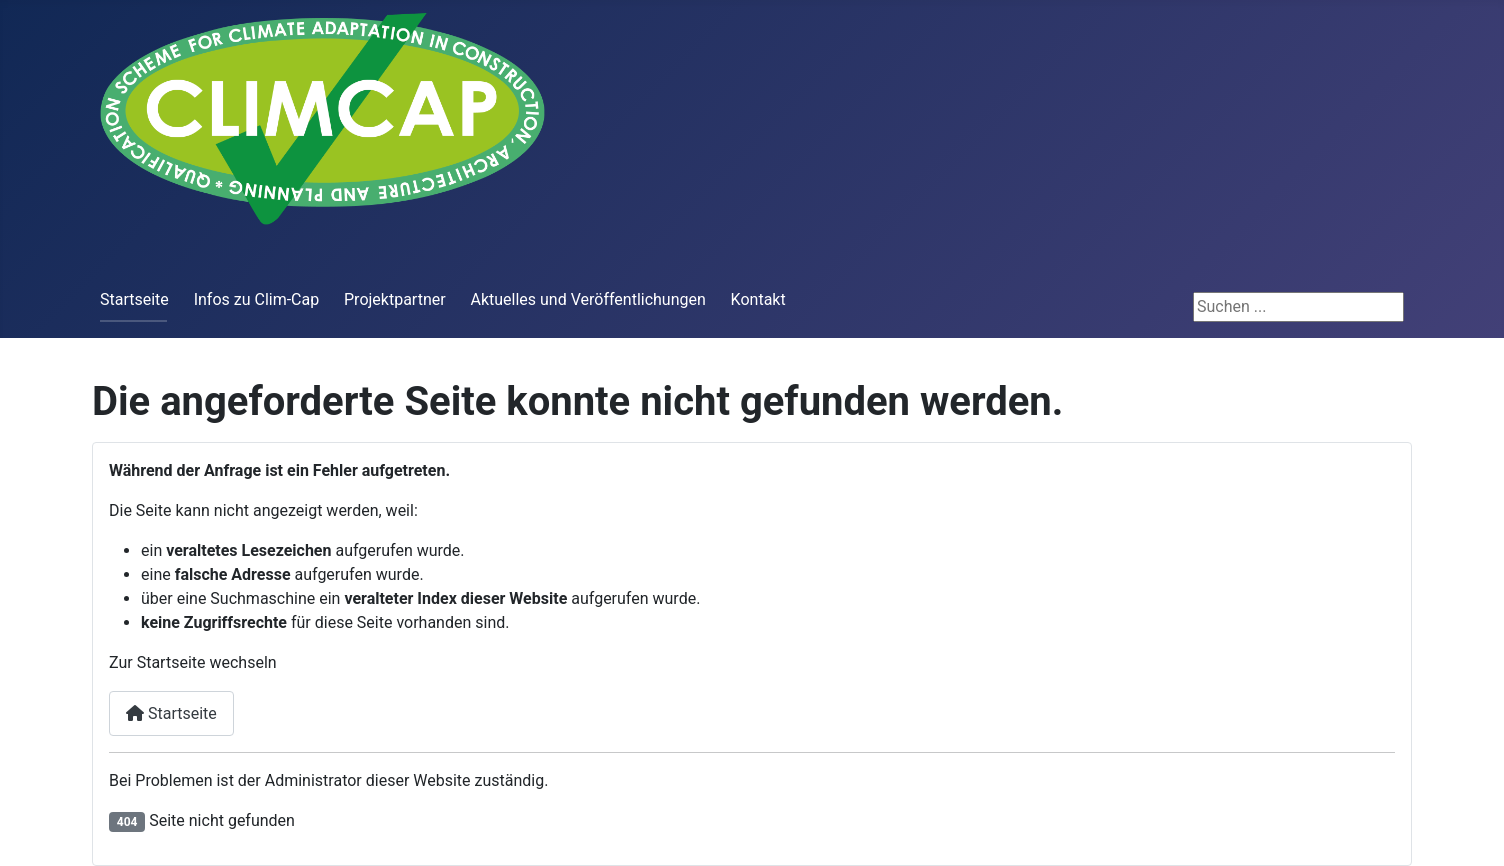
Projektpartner (395, 299)
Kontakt (758, 299)
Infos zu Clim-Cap (257, 299)
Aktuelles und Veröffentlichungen (587, 299)
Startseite (134, 299)
